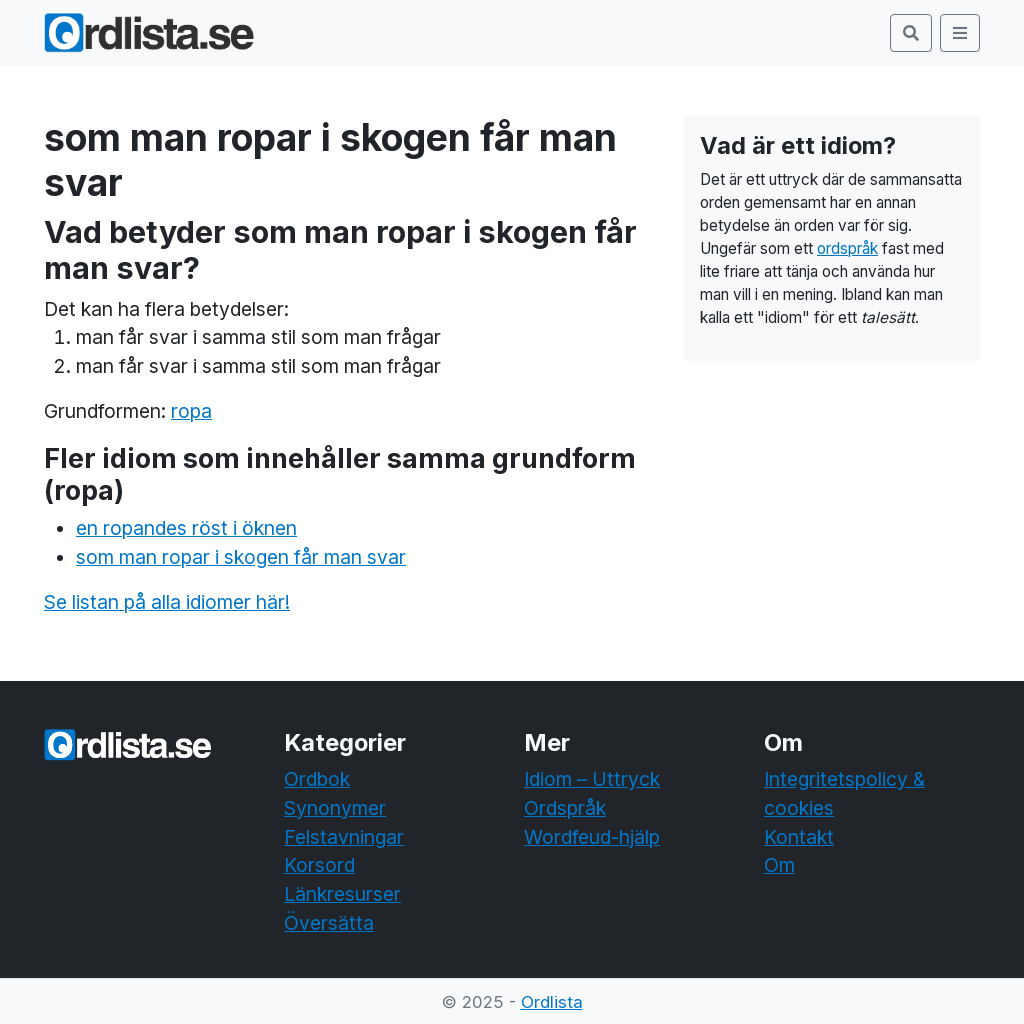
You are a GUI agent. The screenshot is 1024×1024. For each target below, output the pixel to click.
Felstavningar (344, 837)
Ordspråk (565, 808)
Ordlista (552, 1002)
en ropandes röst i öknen (186, 528)
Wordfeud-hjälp (592, 837)
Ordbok (317, 779)
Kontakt (799, 837)
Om (779, 865)
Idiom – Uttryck (592, 779)
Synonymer (335, 808)
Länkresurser (342, 894)
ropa (191, 411)
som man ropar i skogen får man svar (241, 557)
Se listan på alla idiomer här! (167, 602)
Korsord (319, 865)
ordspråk (847, 248)
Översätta (329, 923)
